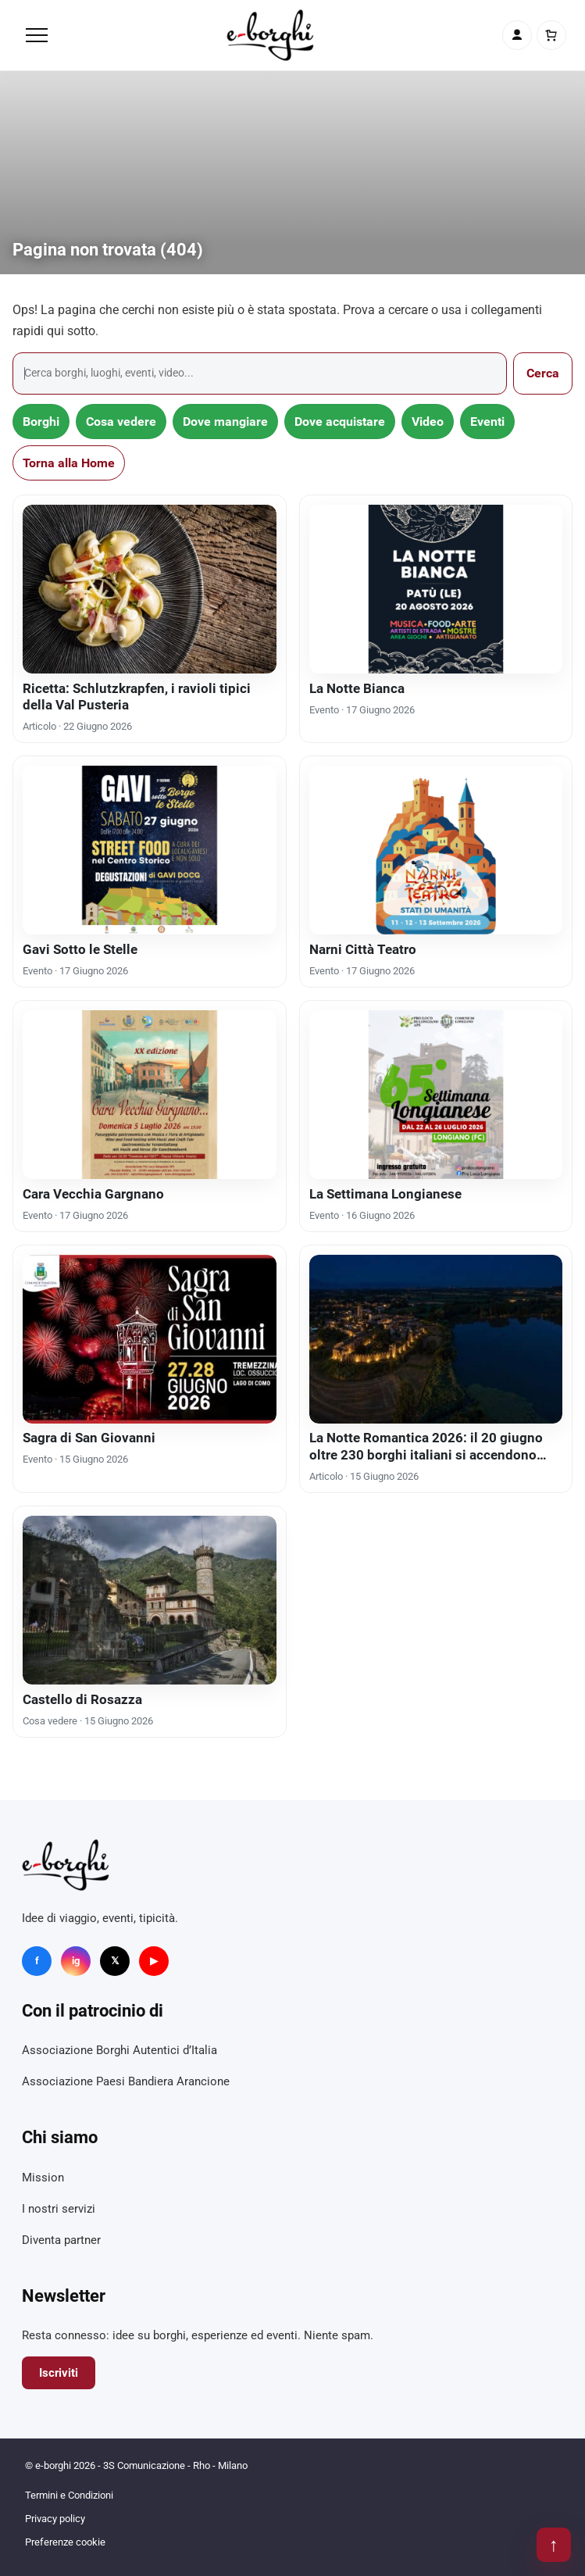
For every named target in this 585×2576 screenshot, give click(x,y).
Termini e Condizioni (69, 2495)
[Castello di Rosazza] (149, 1600)
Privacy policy (55, 2518)
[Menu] (37, 35)
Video (428, 421)
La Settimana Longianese (385, 1194)
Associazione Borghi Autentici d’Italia (119, 2050)
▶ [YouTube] (154, 1961)
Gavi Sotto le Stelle (80, 949)
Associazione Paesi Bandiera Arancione (126, 2081)
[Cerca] (259, 373)
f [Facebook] (37, 1961)
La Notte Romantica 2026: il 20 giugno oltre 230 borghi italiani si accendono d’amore (426, 1454)
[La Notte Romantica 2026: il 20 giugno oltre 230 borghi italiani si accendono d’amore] (436, 1339)
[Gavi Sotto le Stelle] (149, 850)
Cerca (542, 373)
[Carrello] (551, 35)
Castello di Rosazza (82, 1699)
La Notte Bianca (357, 688)
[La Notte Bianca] (436, 589)
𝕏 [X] (115, 1961)
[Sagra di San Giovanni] (149, 1339)
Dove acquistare (339, 421)
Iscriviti (58, 2373)
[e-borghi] (270, 35)
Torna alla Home (69, 463)
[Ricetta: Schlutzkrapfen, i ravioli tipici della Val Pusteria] (149, 589)
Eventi (487, 421)
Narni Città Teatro (362, 949)
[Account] (517, 35)
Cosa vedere (121, 421)
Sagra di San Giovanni (89, 1437)
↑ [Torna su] (553, 2545)
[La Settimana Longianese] (436, 1094)
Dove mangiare (225, 421)
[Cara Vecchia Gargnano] (149, 1094)
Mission (43, 2177)
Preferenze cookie (65, 2542)
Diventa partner (61, 2240)
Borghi (41, 421)
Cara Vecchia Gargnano (93, 1194)
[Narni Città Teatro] (436, 850)
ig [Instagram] (76, 1961)
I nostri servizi (58, 2209)
